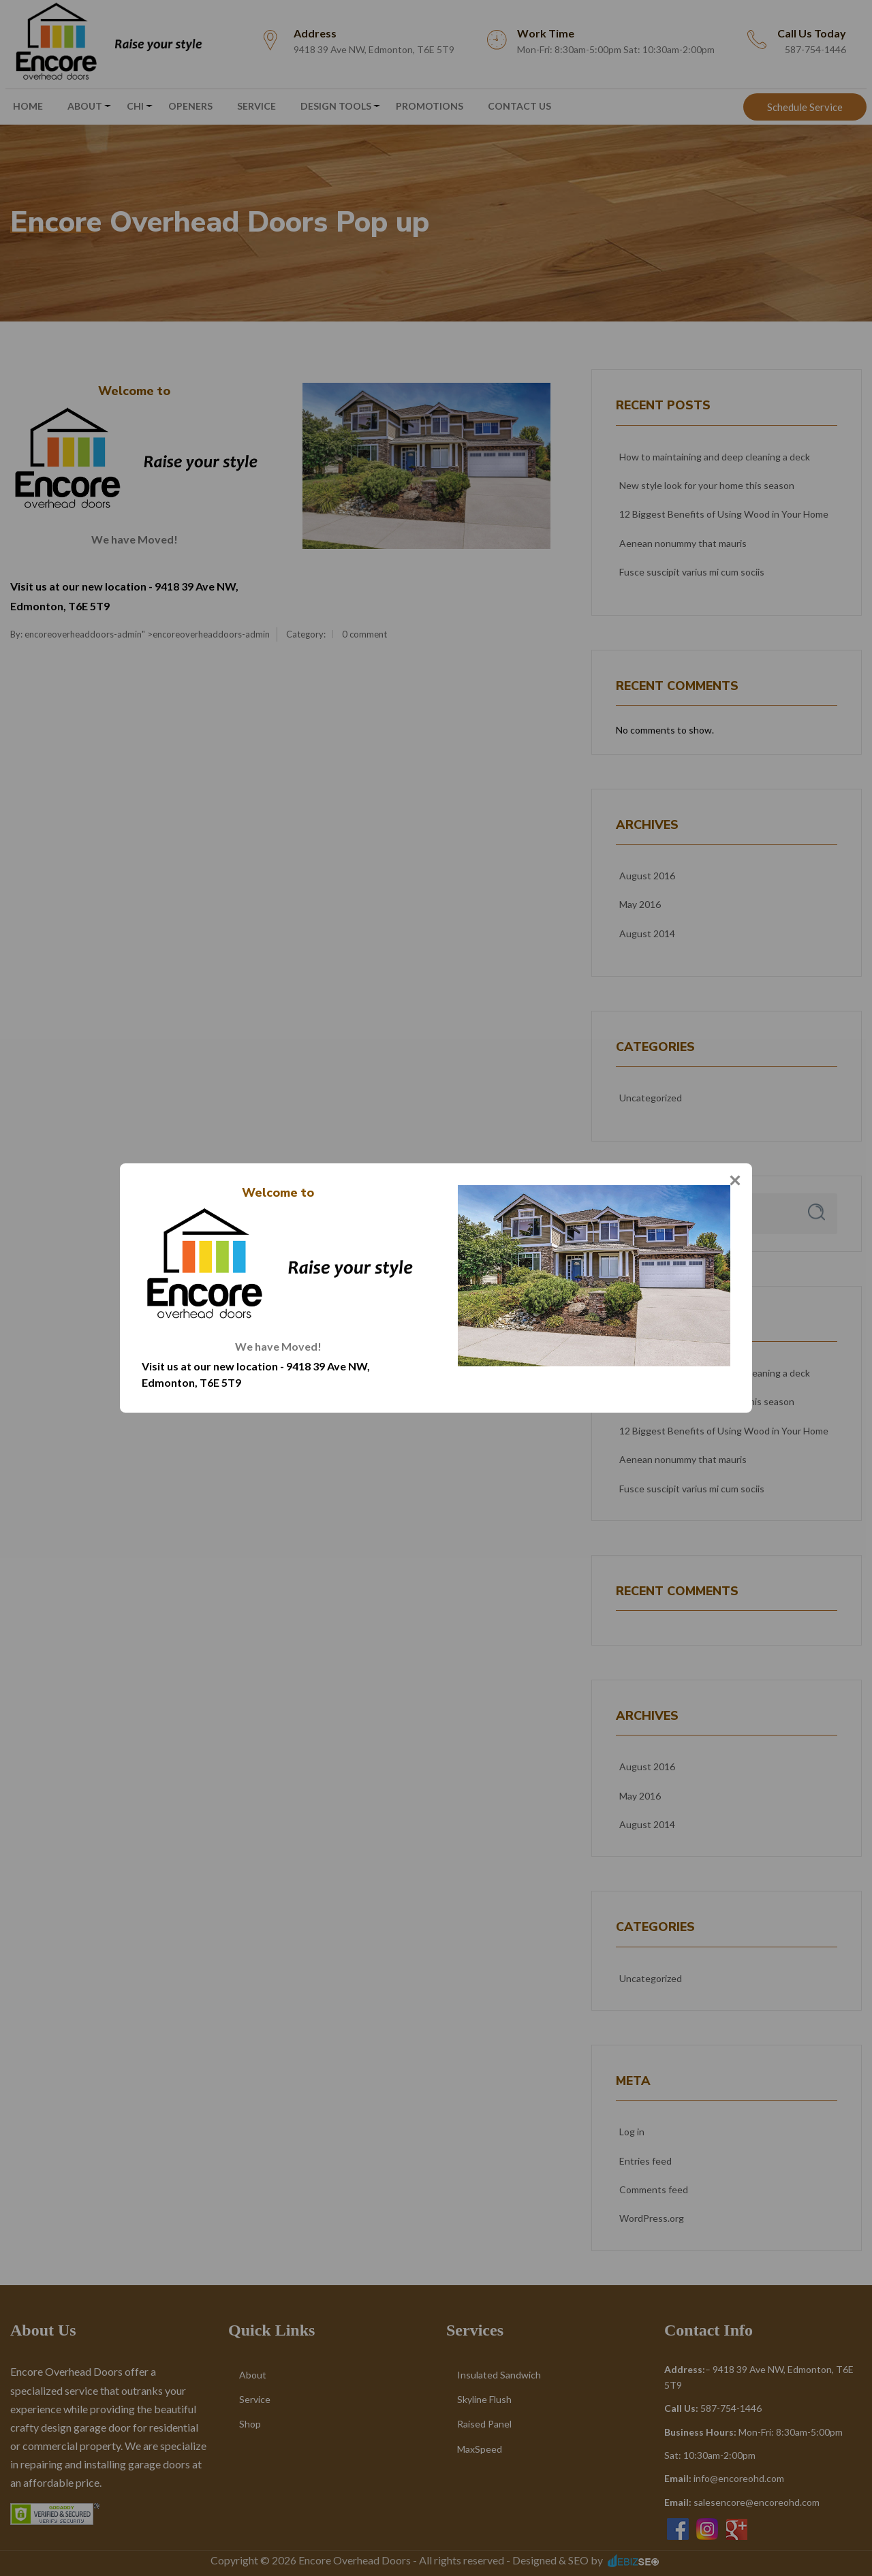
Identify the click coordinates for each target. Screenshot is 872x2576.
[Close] (735, 1180)
